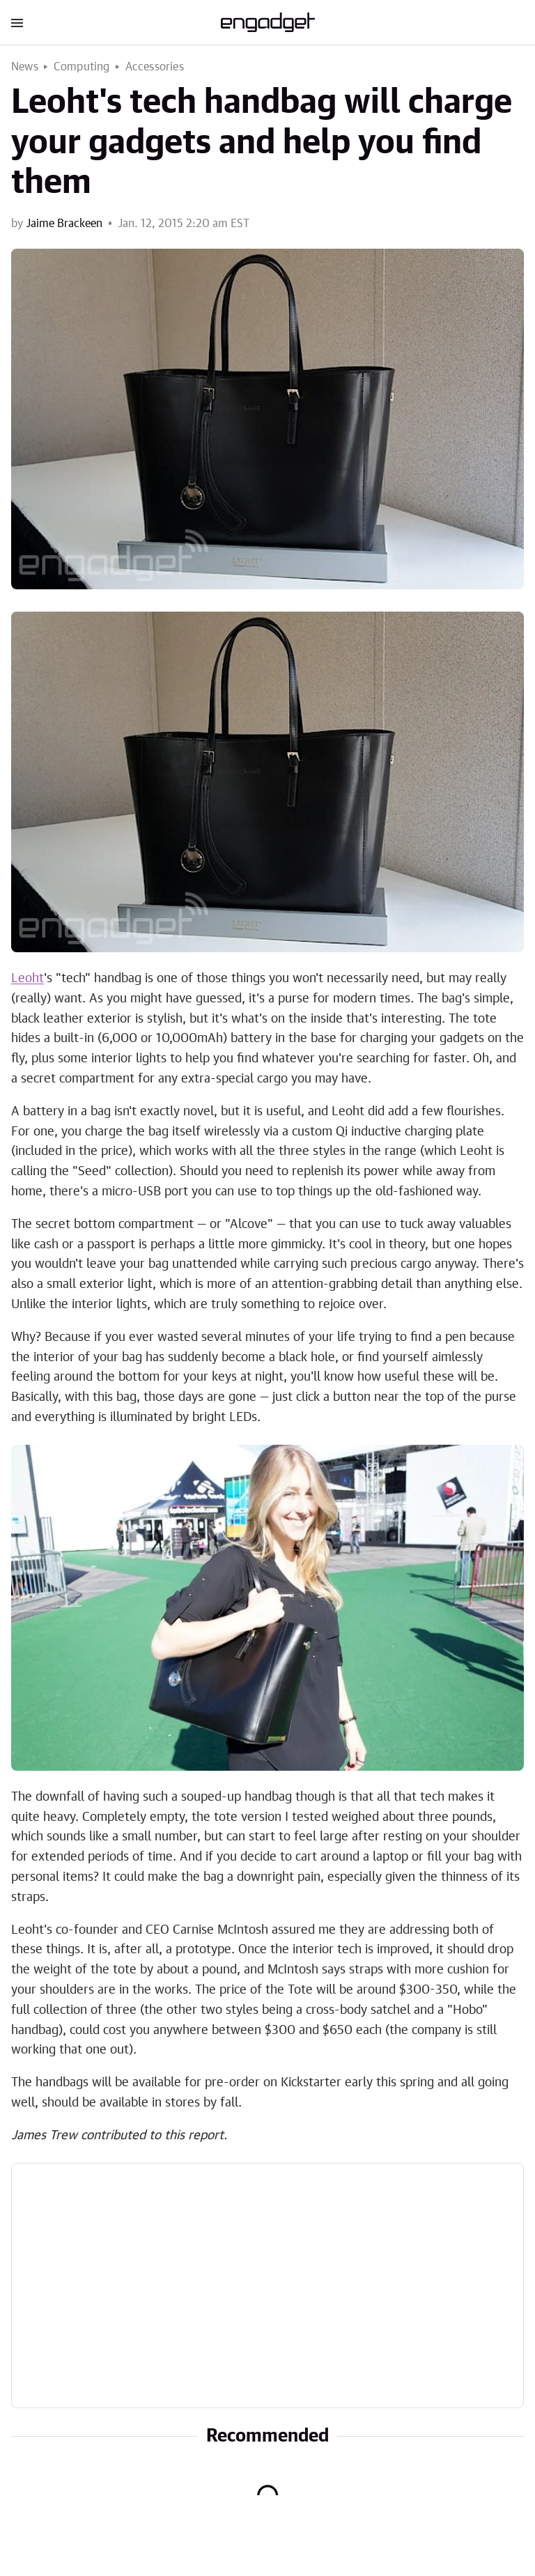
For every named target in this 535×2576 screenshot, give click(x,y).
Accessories (154, 66)
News (24, 66)
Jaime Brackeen (64, 223)
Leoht (27, 978)
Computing (82, 66)
